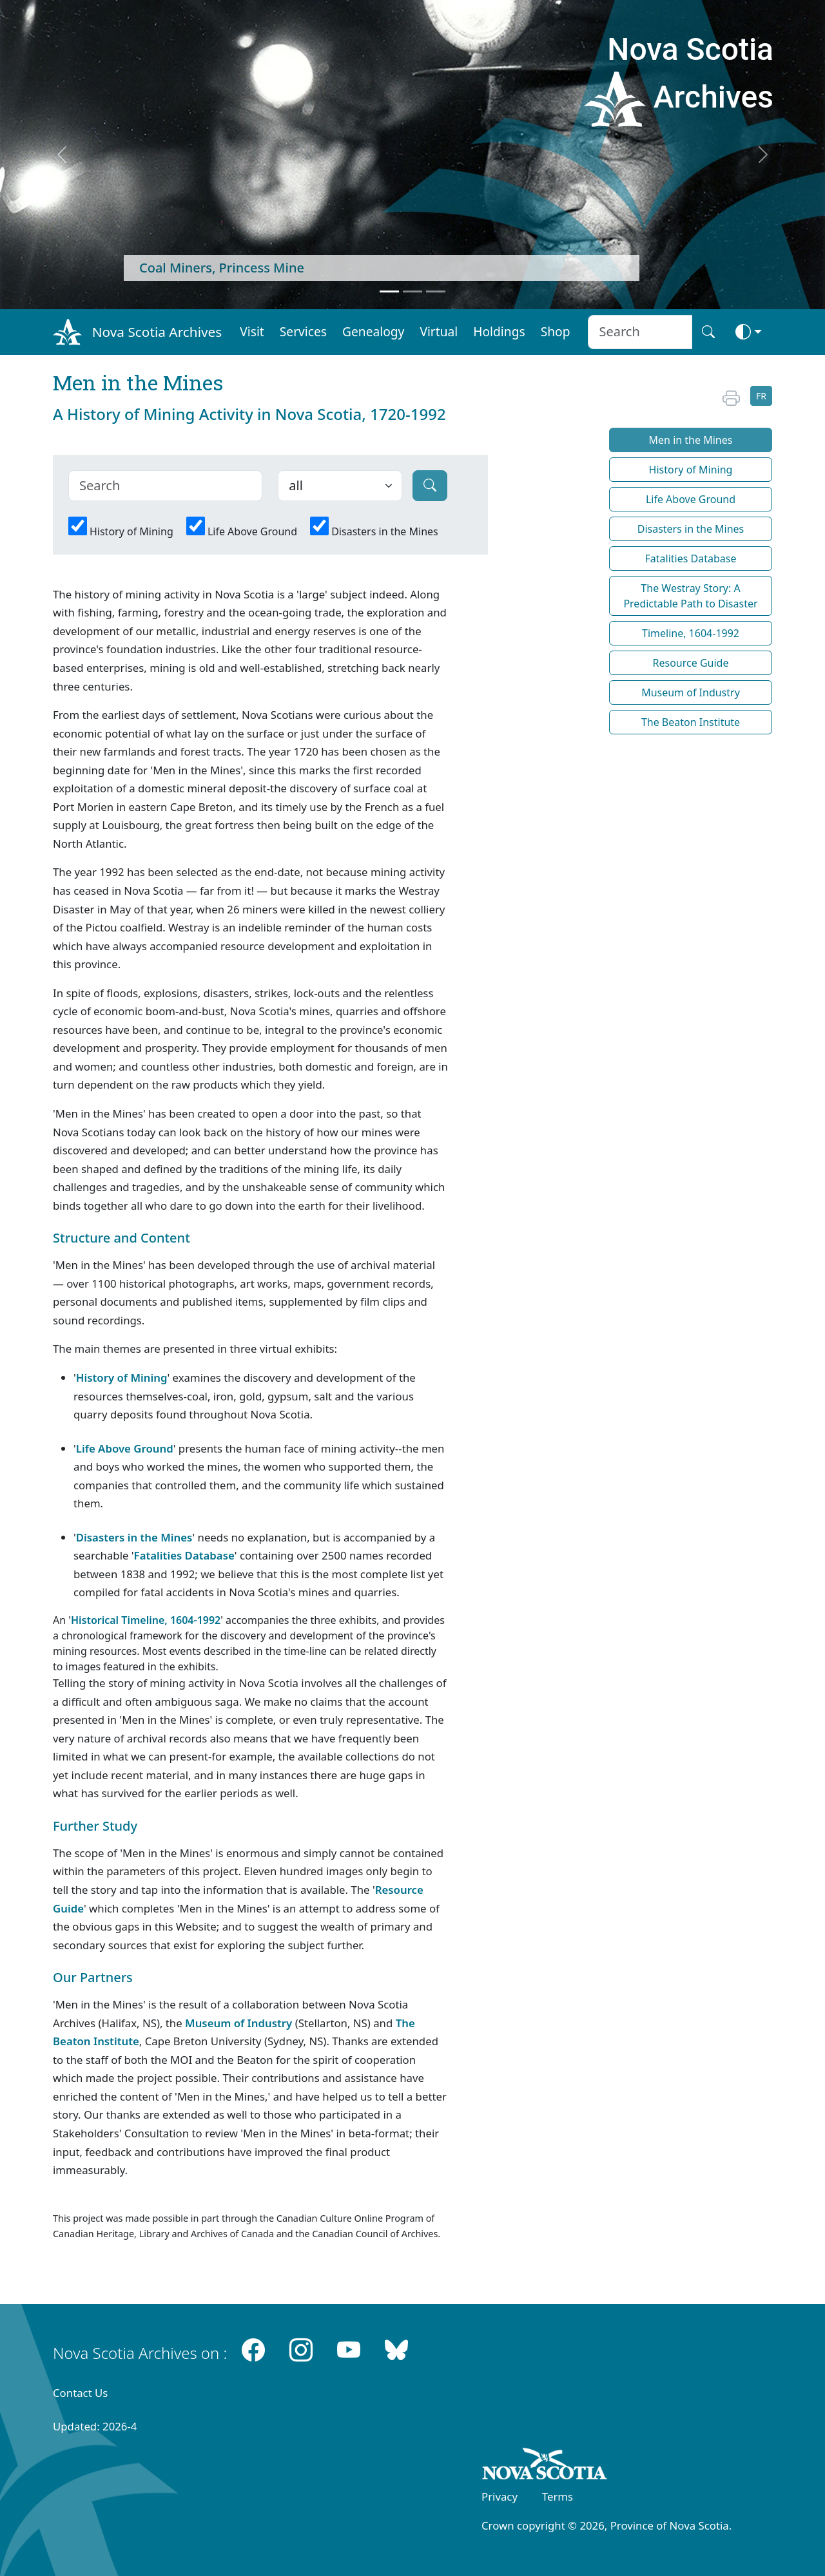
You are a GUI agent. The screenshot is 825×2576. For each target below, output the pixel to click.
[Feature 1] (389, 291)
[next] (763, 154)
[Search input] (640, 332)
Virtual (439, 331)
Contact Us (80, 2392)
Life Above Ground (252, 531)
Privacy (499, 2496)
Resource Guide (691, 663)
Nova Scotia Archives (157, 332)
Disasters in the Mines (384, 531)
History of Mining (131, 531)
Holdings (499, 331)
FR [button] (761, 396)
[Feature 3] (435, 291)
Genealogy (373, 331)
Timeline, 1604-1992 (690, 633)
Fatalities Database (184, 1555)
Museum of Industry (238, 2023)
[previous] (62, 154)
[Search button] (708, 332)
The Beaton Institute (690, 722)
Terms (557, 2496)
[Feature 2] (412, 291)
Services (303, 331)
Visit (252, 331)
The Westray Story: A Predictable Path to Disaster (690, 596)
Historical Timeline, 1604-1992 (145, 1620)
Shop (555, 331)
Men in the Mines (691, 440)
